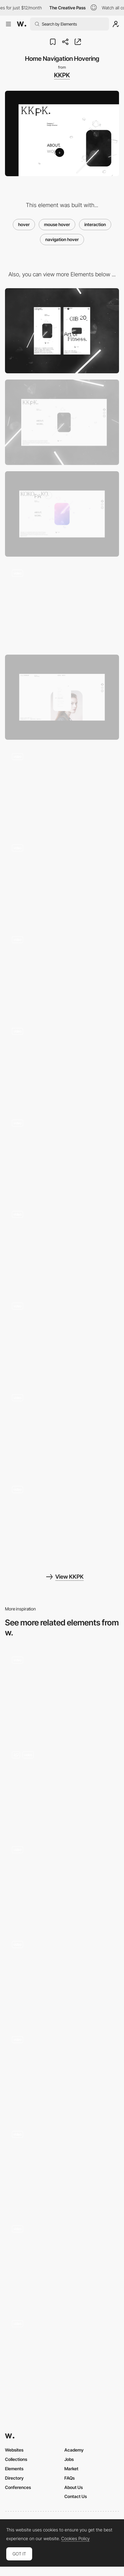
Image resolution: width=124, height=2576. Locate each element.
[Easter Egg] (62, 514)
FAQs (69, 2478)
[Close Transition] (62, 1063)
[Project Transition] (62, 1155)
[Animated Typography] (62, 1882)
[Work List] (62, 697)
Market (71, 2468)
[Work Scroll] (62, 972)
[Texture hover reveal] (62, 2071)
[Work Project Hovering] (62, 788)
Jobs (69, 2459)
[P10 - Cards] (62, 2261)
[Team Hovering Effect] (62, 1692)
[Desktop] (62, 422)
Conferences (18, 2487)
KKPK (62, 75)
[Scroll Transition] (62, 880)
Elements (14, 2468)
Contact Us (75, 2496)
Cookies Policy (75, 2538)
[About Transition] (62, 1247)
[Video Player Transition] (62, 1430)
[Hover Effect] (62, 1977)
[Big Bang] (62, 1338)
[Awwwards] (21, 24)
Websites (14, 2450)
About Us (73, 2487)
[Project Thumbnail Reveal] (62, 2356)
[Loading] (62, 605)
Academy (74, 2450)
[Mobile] (62, 331)
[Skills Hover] (62, 1521)
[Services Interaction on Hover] (62, 2166)
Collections (16, 2459)
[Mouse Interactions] (62, 1787)
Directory (14, 2478)
